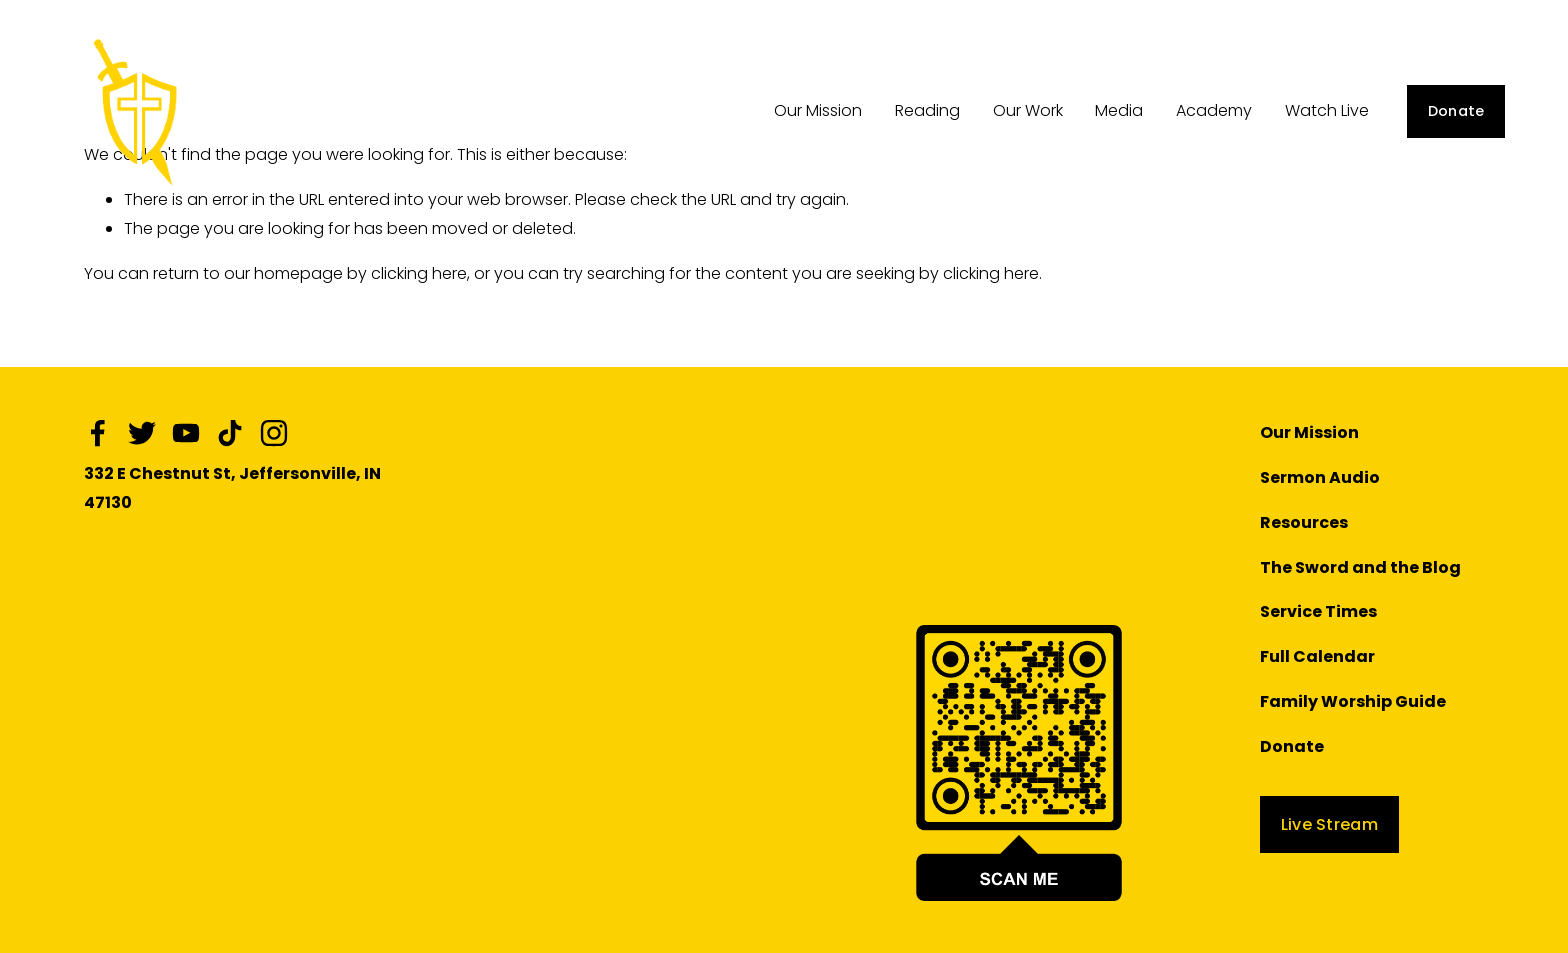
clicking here (419, 273)
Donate (1456, 111)
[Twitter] (142, 433)
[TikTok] (230, 433)
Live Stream (1330, 824)
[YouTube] (186, 433)
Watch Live (1327, 110)
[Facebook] (98, 433)
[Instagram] (274, 433)
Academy (1214, 110)
